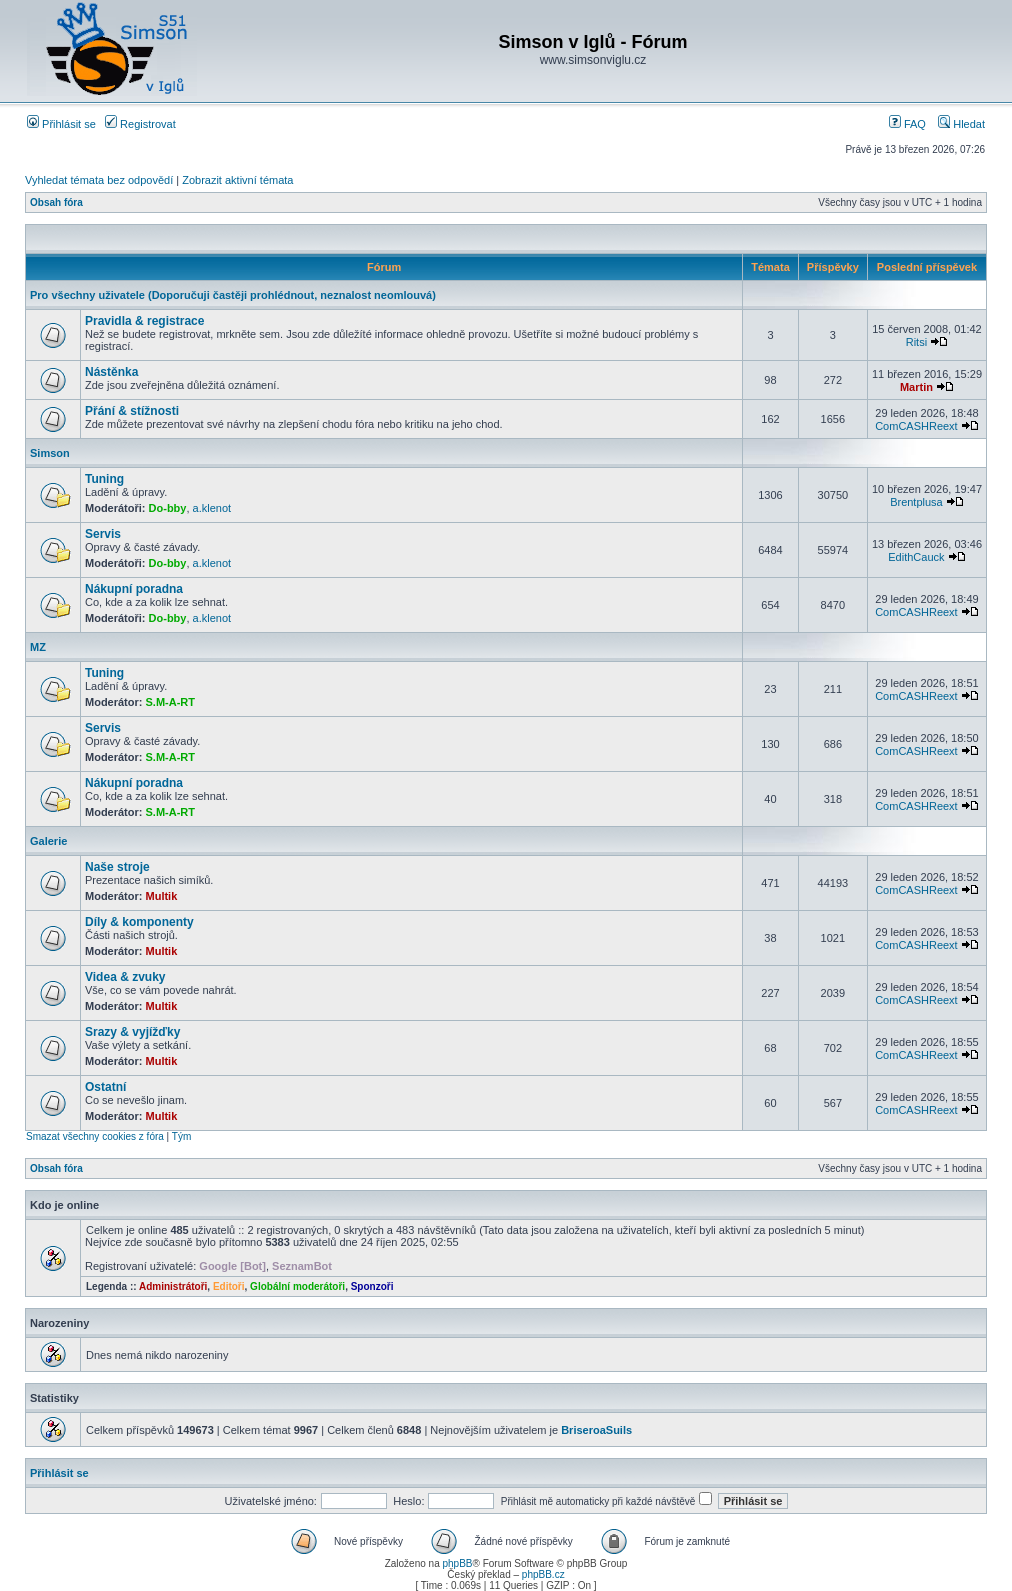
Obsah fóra (56, 202)
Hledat (961, 124)
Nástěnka (111, 372)
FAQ (907, 124)
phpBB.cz (543, 1574)
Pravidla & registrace (144, 321)
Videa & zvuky (125, 977)
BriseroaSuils (596, 1430)
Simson (50, 453)
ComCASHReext (916, 426)
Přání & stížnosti (132, 411)
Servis (103, 534)
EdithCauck (916, 557)
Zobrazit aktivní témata (237, 180)
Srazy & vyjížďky (132, 1032)
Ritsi (916, 342)
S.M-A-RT (171, 702)
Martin (916, 387)
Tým (181, 1136)
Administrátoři (173, 1286)
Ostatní (105, 1087)
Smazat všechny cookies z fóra (95, 1136)
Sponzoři (372, 1286)
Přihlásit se (61, 124)
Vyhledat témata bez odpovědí (99, 180)
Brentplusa (916, 502)
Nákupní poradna (134, 589)
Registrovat (140, 124)
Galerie (48, 841)
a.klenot (212, 508)
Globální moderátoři (297, 1286)
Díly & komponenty (139, 922)
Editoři (229, 1286)
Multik (162, 896)
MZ (38, 647)
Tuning (104, 479)
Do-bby (168, 508)
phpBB (457, 1563)
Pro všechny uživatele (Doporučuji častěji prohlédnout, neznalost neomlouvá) (233, 295)
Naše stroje (117, 867)
